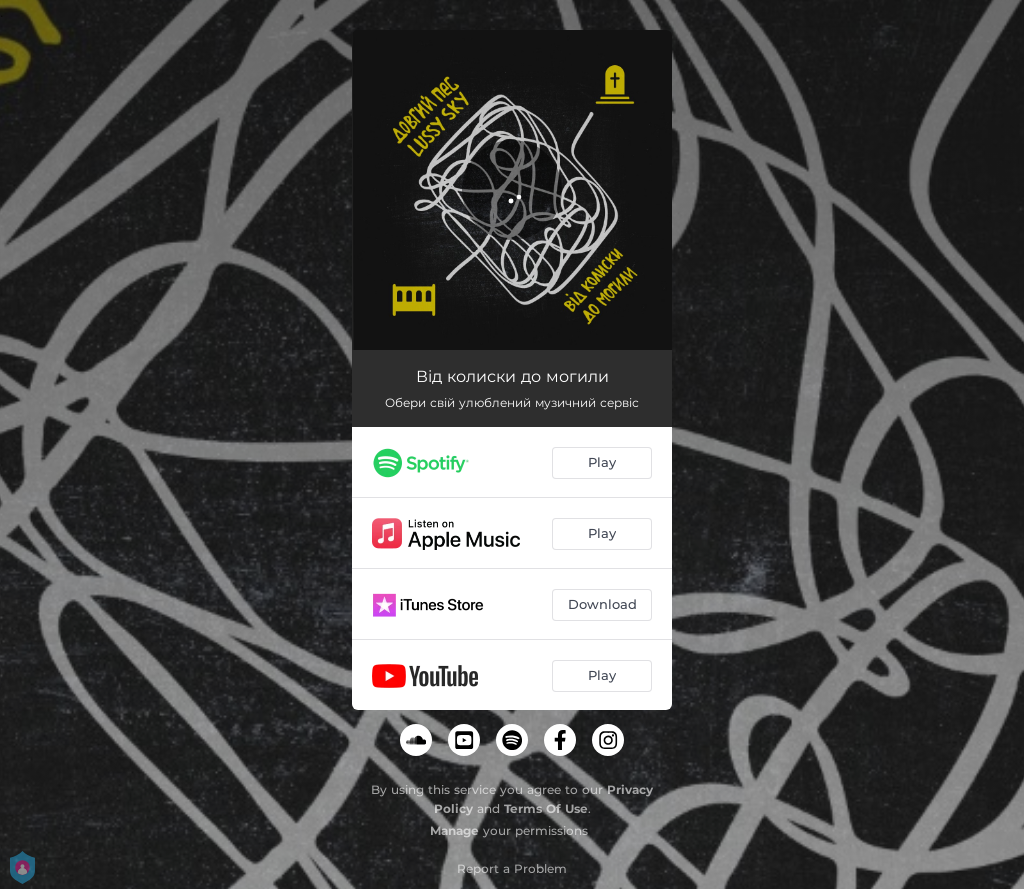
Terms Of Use (546, 808)
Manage (454, 830)
